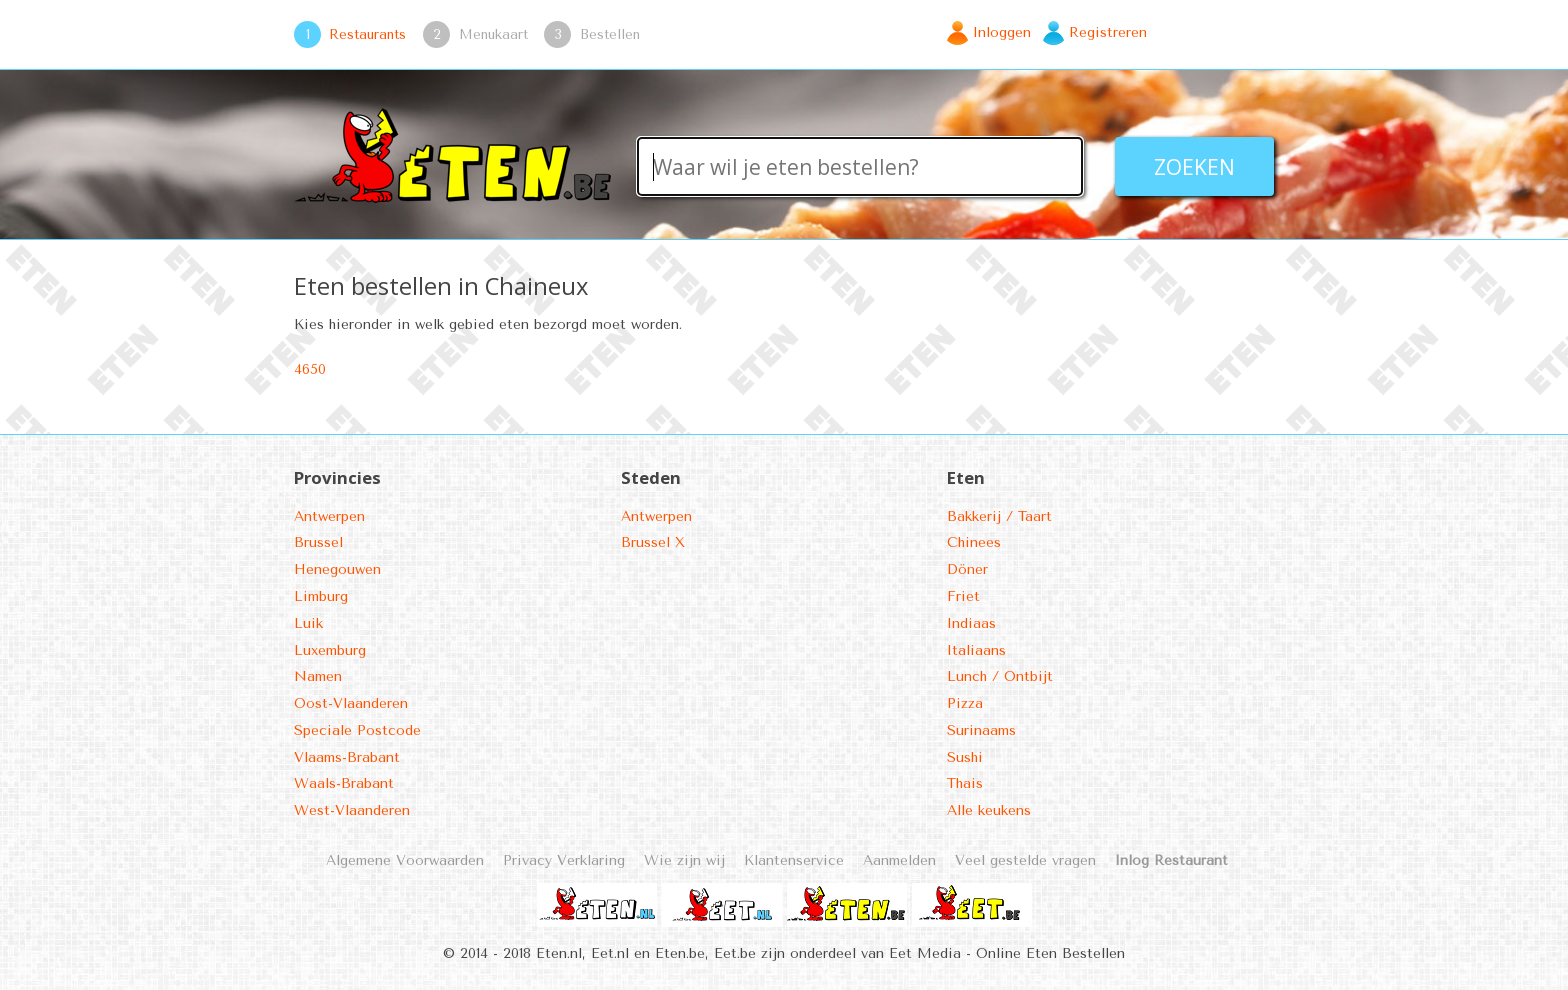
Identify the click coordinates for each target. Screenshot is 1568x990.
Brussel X (653, 542)
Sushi (965, 757)
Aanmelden (899, 860)
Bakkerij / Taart (999, 516)
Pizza (965, 703)
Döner (967, 569)
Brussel (318, 542)
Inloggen (1002, 32)
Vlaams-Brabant (347, 757)
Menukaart (493, 34)
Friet (963, 596)
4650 (310, 369)
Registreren (1108, 32)
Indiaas (971, 623)
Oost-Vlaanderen (351, 703)
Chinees (974, 542)
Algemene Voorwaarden (405, 860)
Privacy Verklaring (564, 860)
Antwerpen (329, 516)
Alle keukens (989, 810)
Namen (318, 676)
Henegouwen (337, 569)
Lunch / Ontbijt (1000, 676)
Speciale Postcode (357, 730)
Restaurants (367, 34)
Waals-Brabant (344, 783)
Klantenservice (794, 860)
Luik (308, 623)
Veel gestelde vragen (1025, 860)
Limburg (321, 596)
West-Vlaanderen (352, 810)
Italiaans (976, 650)
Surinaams (981, 730)
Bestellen (610, 34)
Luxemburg (330, 650)
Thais (965, 783)
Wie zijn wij (684, 860)
